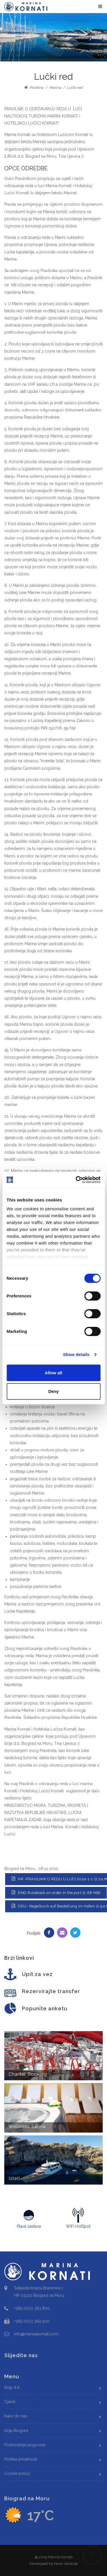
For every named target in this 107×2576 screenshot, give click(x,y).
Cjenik (9, 2401)
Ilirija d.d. (12, 2387)
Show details (76, 1354)
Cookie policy (17, 2473)
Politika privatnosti (20, 2459)
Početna (34, 87)
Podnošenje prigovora (24, 2445)
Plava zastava (29, 2218)
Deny (53, 1391)
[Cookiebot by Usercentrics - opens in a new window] (76, 1179)
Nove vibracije (66, 2563)
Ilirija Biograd (16, 2430)
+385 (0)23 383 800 (32, 2308)
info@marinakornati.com (36, 2334)
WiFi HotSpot (78, 2218)
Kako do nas (15, 2416)
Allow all (53, 1372)
